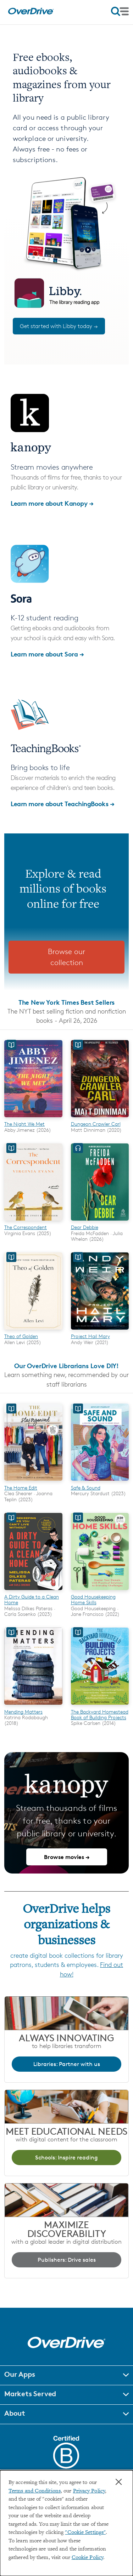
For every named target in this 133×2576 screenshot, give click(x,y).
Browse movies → (66, 1856)
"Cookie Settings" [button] (85, 2532)
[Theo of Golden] (33, 1330)
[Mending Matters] (33, 1705)
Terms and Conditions (35, 2491)
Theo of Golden (21, 1336)
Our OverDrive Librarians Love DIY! (66, 1365)
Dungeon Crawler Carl (96, 1124)
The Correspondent (25, 1227)
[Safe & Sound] (100, 1481)
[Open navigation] (120, 11)
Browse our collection (66, 957)
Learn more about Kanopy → (52, 503)
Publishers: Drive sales (67, 2259)
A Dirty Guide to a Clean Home (31, 1599)
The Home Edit (20, 1488)
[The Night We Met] (33, 1118)
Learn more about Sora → (47, 654)
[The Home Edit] (33, 1481)
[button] (66, 2375)
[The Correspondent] (33, 1221)
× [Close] (118, 2482)
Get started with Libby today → (59, 326)
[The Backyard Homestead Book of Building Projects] (100, 1705)
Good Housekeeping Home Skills (93, 1599)
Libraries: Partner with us (66, 2064)
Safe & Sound (85, 1488)
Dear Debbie (84, 1227)
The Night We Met (24, 1124)
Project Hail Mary (90, 1336)
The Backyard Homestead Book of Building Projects (99, 1714)
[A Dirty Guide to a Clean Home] (33, 1590)
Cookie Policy (87, 2557)
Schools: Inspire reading (66, 2157)
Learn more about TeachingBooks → (63, 803)
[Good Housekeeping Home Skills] (100, 1590)
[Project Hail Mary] (100, 1330)
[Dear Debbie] (100, 1221)
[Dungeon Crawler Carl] (100, 1118)
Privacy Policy (89, 2491)
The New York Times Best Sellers (66, 1002)
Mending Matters (23, 1712)
